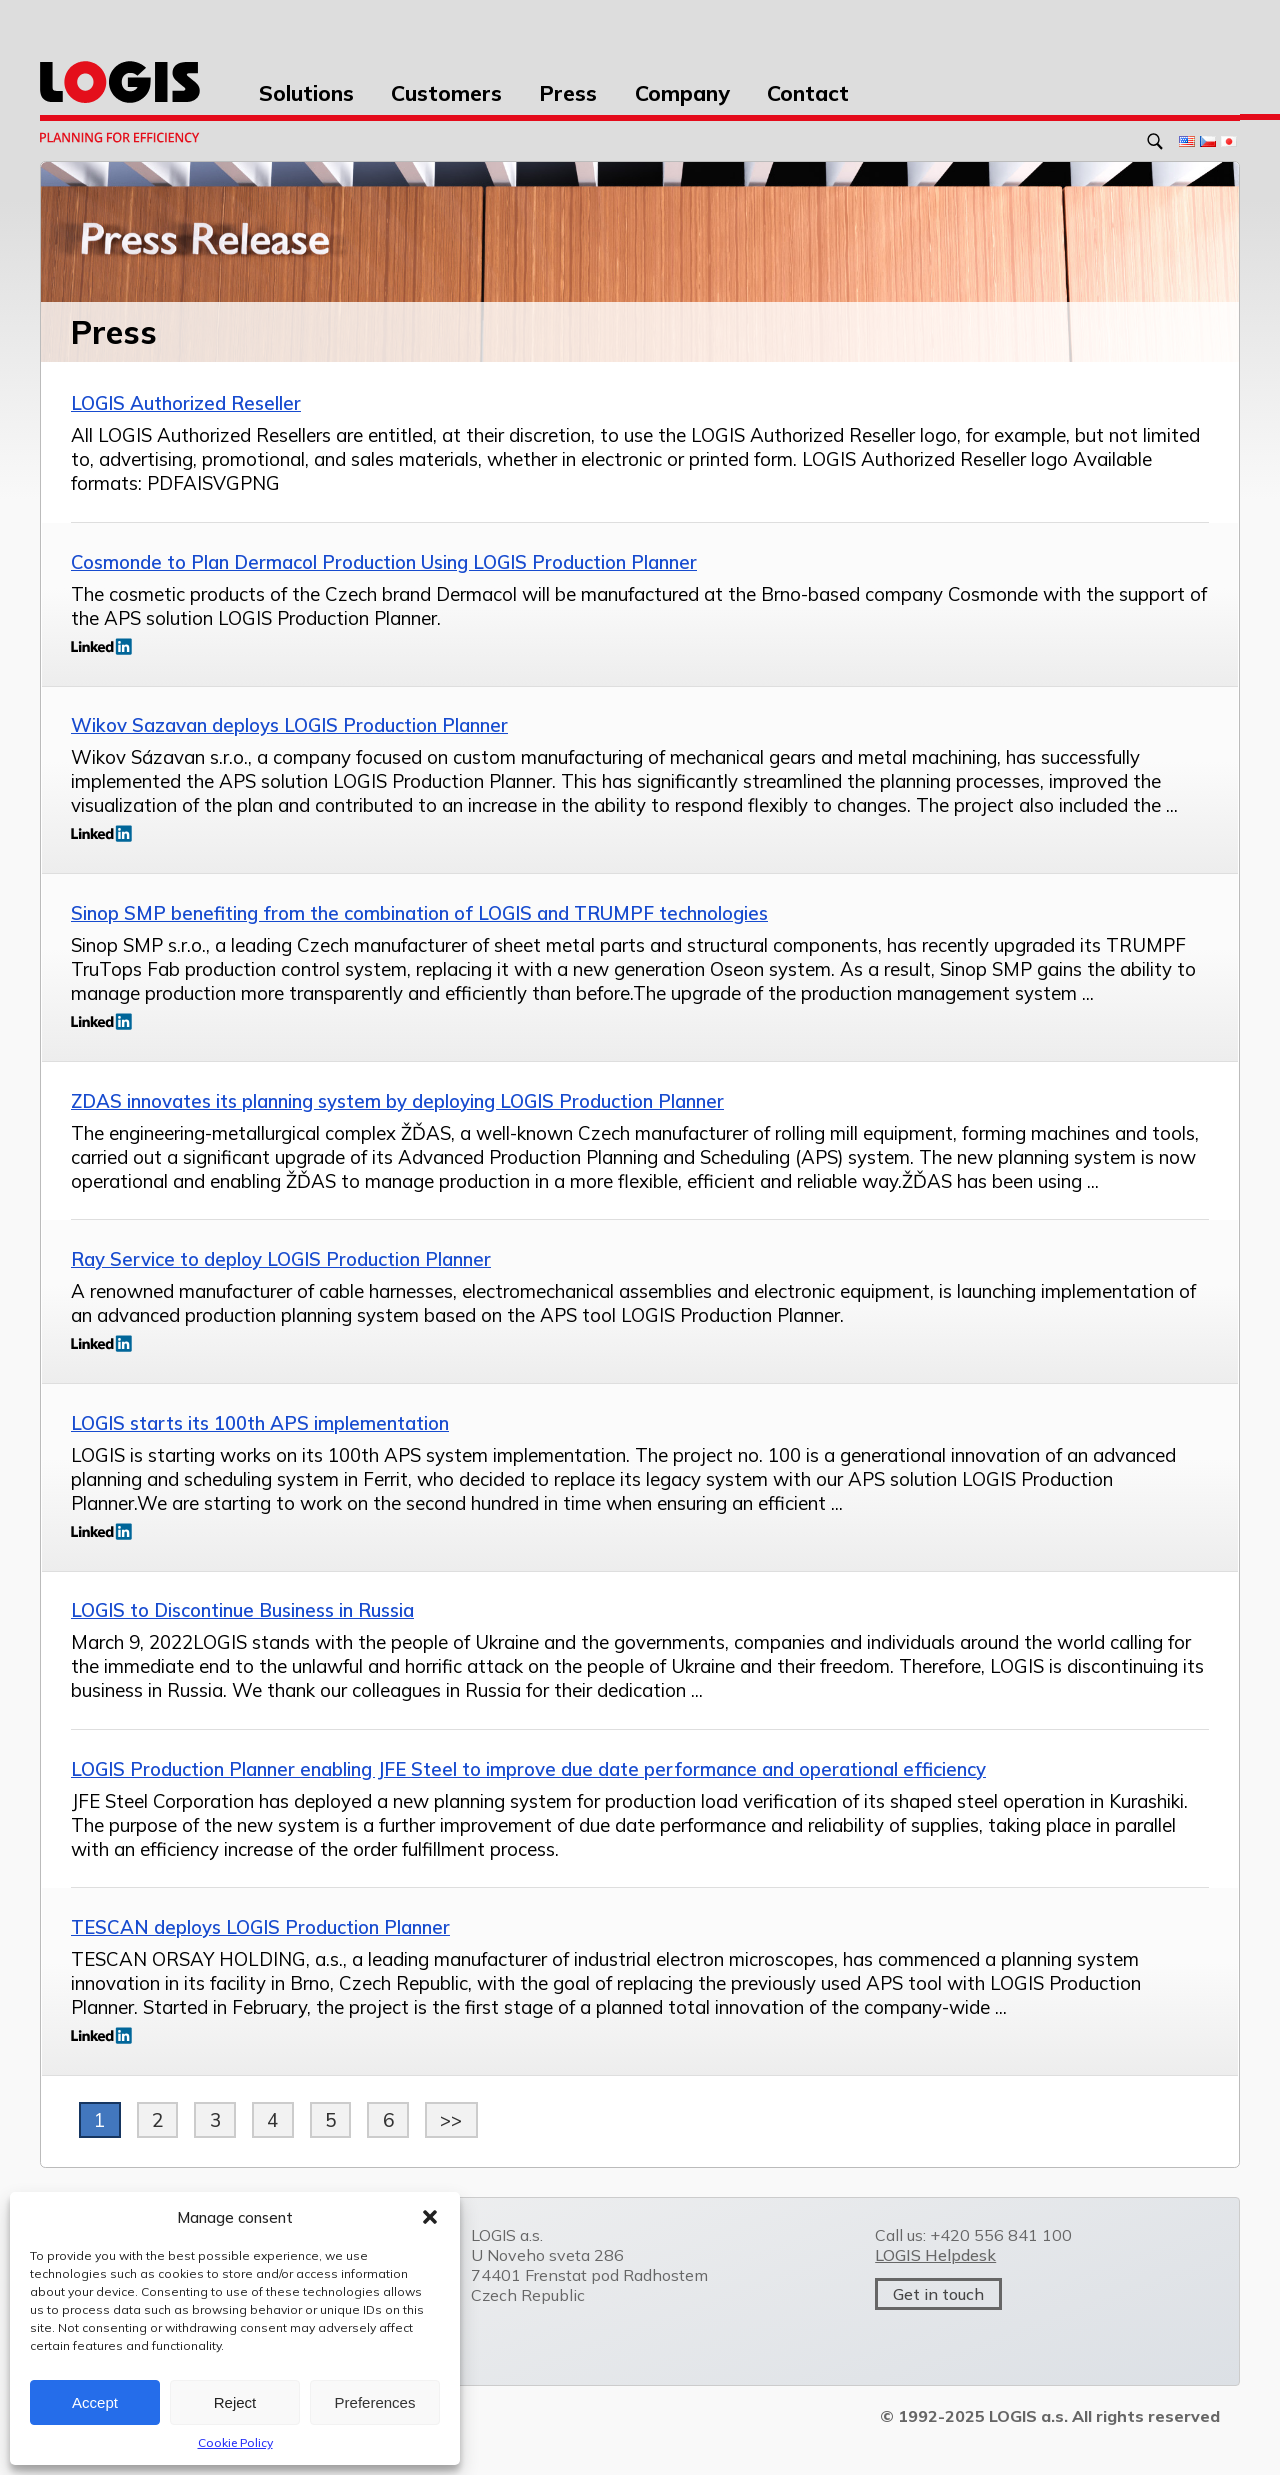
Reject (235, 2402)
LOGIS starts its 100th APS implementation (260, 1423)
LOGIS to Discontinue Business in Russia (242, 1610)
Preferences (375, 2402)
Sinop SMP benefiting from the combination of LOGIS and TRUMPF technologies (419, 913)
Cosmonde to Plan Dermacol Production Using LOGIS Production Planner (384, 562)
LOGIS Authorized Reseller (186, 403)
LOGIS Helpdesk (935, 2255)
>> (451, 2120)
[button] (430, 2217)
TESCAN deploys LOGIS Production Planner (260, 1927)
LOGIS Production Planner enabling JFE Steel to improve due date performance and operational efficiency (528, 1769)
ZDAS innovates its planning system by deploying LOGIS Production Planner (397, 1101)
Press (568, 93)
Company (682, 93)
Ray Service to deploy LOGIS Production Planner (281, 1259)
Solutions (306, 93)
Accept (95, 2402)
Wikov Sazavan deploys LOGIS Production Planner (289, 725)
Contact (808, 93)
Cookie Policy (235, 2442)
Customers (446, 93)
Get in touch (938, 2294)
